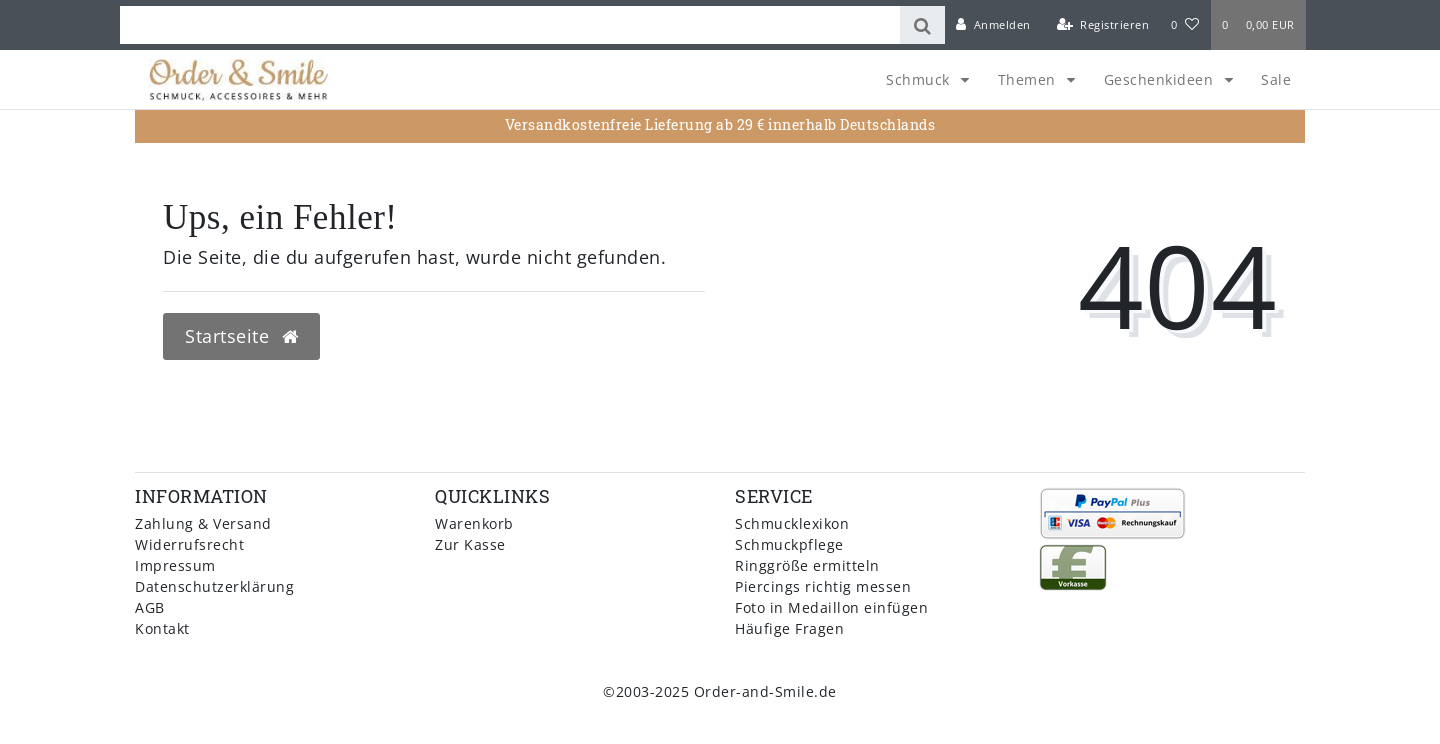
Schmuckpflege (789, 544)
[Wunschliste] (1185, 25)
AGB (150, 607)
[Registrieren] (1102, 25)
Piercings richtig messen (823, 586)
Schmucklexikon (792, 523)
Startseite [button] (241, 336)
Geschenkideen (1161, 79)
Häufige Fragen (789, 628)
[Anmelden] (993, 25)
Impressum (175, 565)
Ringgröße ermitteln (807, 565)
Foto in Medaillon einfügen (831, 607)
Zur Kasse (470, 544)
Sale (1276, 79)
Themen (1029, 79)
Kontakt (162, 628)
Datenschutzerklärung (214, 586)
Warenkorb (474, 523)
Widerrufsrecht (189, 544)
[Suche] (922, 25)
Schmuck (920, 79)
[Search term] (510, 25)
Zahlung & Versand (203, 523)
